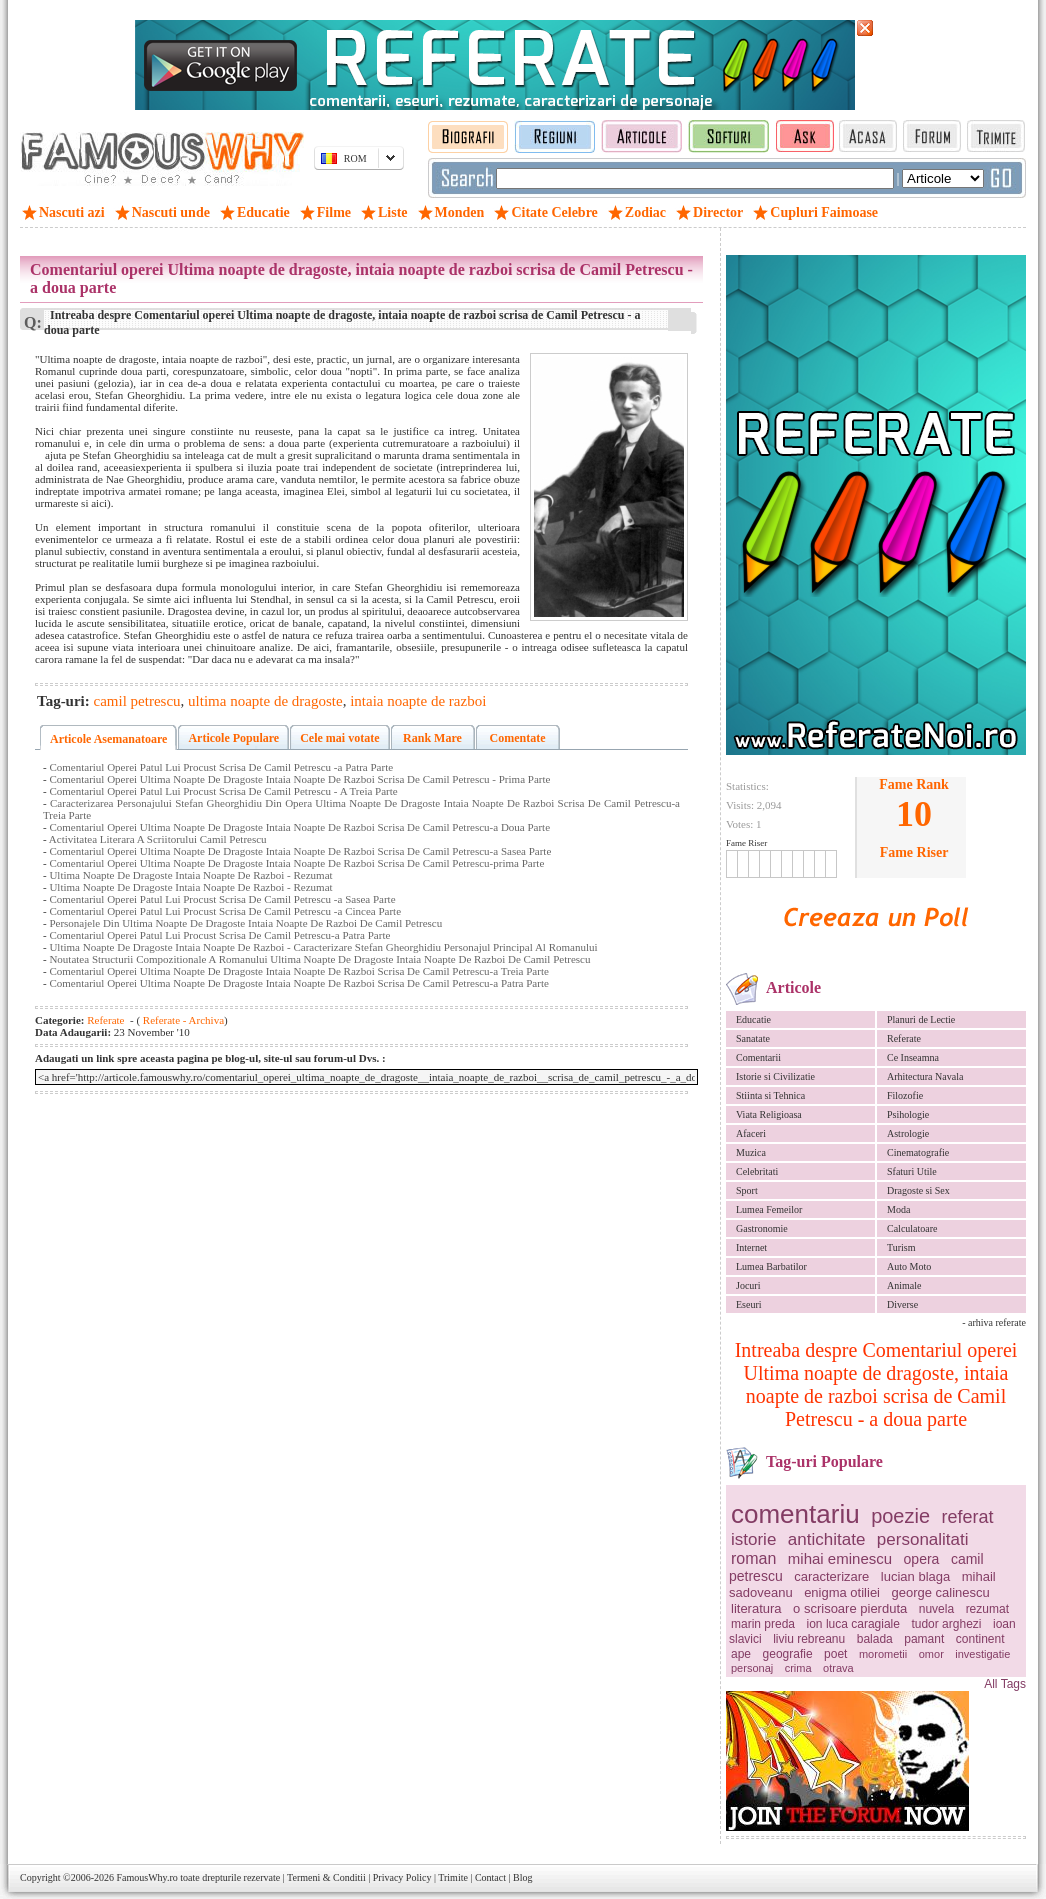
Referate (904, 1038)
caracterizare (831, 1576)
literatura (756, 1608)
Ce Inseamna (913, 1057)
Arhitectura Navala (925, 1076)
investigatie (982, 1654)
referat (968, 1517)
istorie (753, 1539)
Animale (904, 1285)
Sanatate (753, 1038)
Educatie (753, 1019)
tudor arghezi (946, 1624)
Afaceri (751, 1133)
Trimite (453, 1877)
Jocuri (748, 1285)
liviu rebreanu (809, 1639)
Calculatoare (912, 1228)
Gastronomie (762, 1228)
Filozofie (905, 1095)
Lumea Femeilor (769, 1209)
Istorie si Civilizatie (775, 1076)
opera (922, 1559)
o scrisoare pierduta (850, 1608)
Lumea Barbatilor (771, 1266)
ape (741, 1654)
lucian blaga (915, 1576)
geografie (788, 1654)
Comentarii (758, 1057)
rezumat (987, 1609)
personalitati (923, 1539)
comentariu (795, 1514)
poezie (900, 1516)
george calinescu (941, 1592)
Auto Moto (909, 1266)
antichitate (827, 1539)
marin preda (763, 1624)
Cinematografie (918, 1152)
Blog (522, 1877)
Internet (751, 1247)
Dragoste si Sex (918, 1190)
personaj (752, 1668)
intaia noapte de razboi (418, 701)
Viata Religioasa (769, 1114)
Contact (490, 1877)
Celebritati (757, 1171)
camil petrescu (137, 701)
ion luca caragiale (853, 1624)
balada (875, 1639)
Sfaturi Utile (912, 1171)
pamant (924, 1639)
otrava (838, 1668)
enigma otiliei (842, 1592)
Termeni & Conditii (326, 1877)
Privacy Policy (402, 1877)
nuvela (936, 1609)
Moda (898, 1209)
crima (798, 1668)
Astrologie (908, 1133)
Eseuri (749, 1304)
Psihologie (908, 1114)
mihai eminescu (840, 1558)
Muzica (751, 1152)
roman (753, 1558)
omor (931, 1654)
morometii (883, 1654)
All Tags (1005, 1684)
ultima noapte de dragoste (265, 701)
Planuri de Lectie (921, 1019)
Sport (747, 1190)
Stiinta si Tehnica (770, 1095)
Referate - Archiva (182, 1020)
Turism (901, 1247)
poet (835, 1654)
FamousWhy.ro (146, 1877)
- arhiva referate (994, 1322)
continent (980, 1639)
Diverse (902, 1304)
